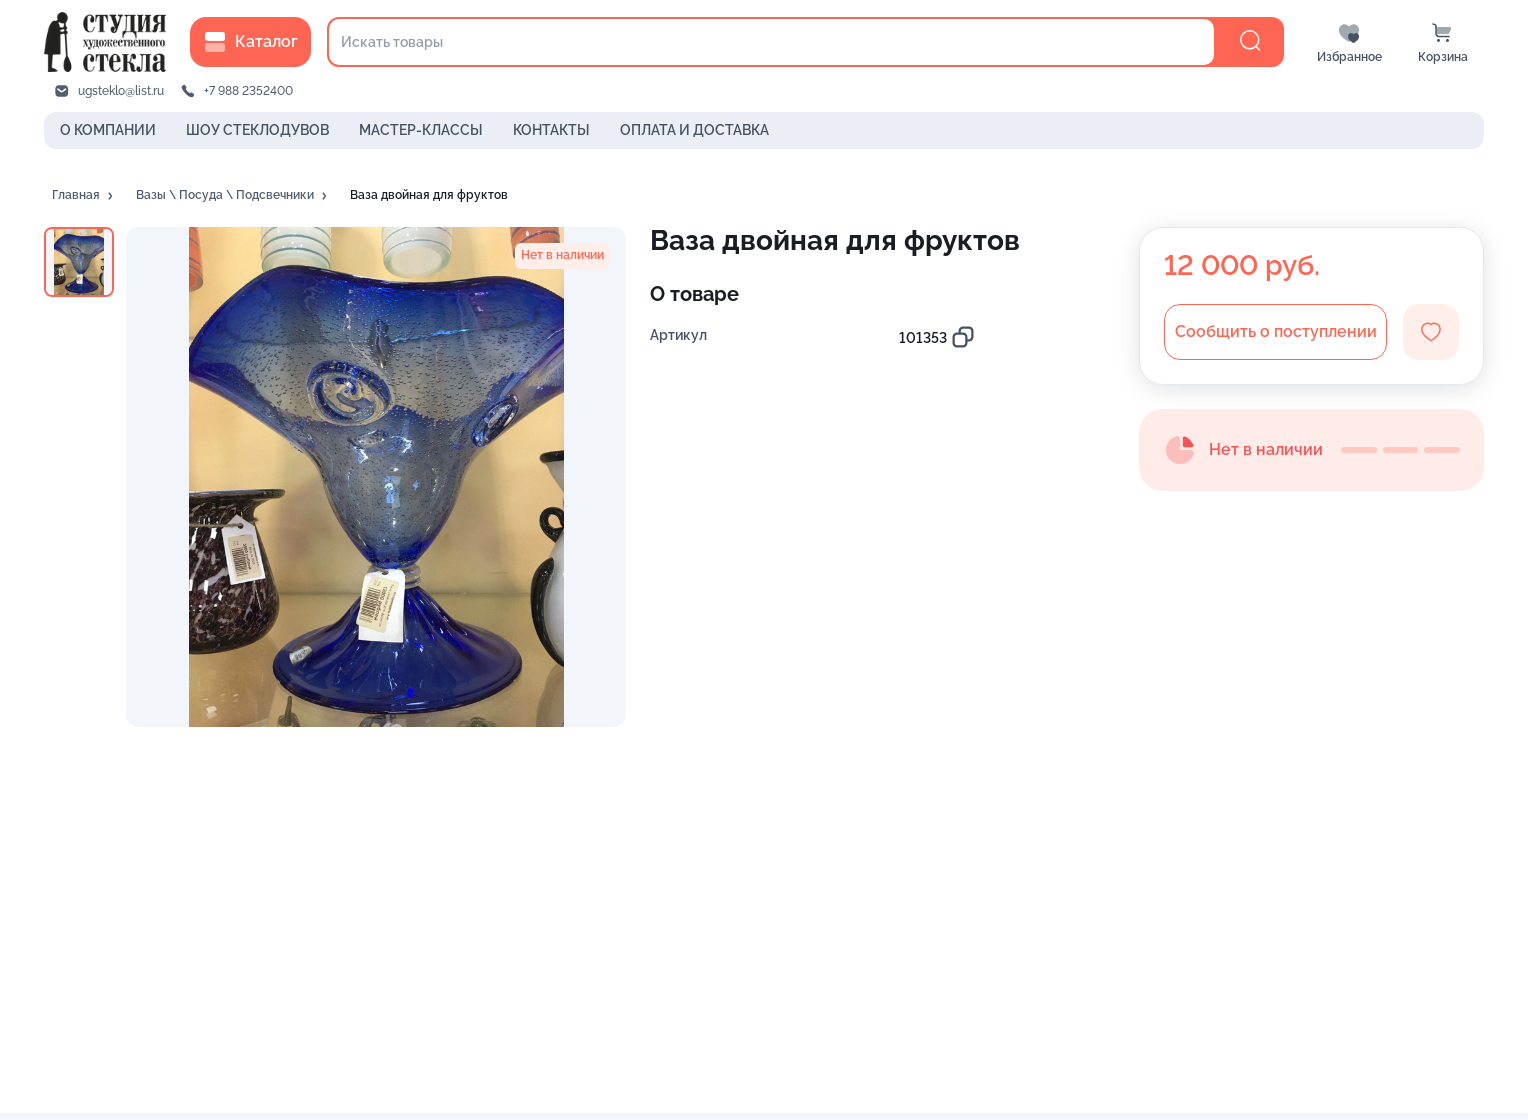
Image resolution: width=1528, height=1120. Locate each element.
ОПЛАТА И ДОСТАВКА (694, 130)
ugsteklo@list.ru (121, 91)
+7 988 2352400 (248, 91)
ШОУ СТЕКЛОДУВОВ (257, 130)
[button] (84, 196)
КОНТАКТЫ (551, 130)
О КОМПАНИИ (108, 130)
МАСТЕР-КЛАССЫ (421, 130)
